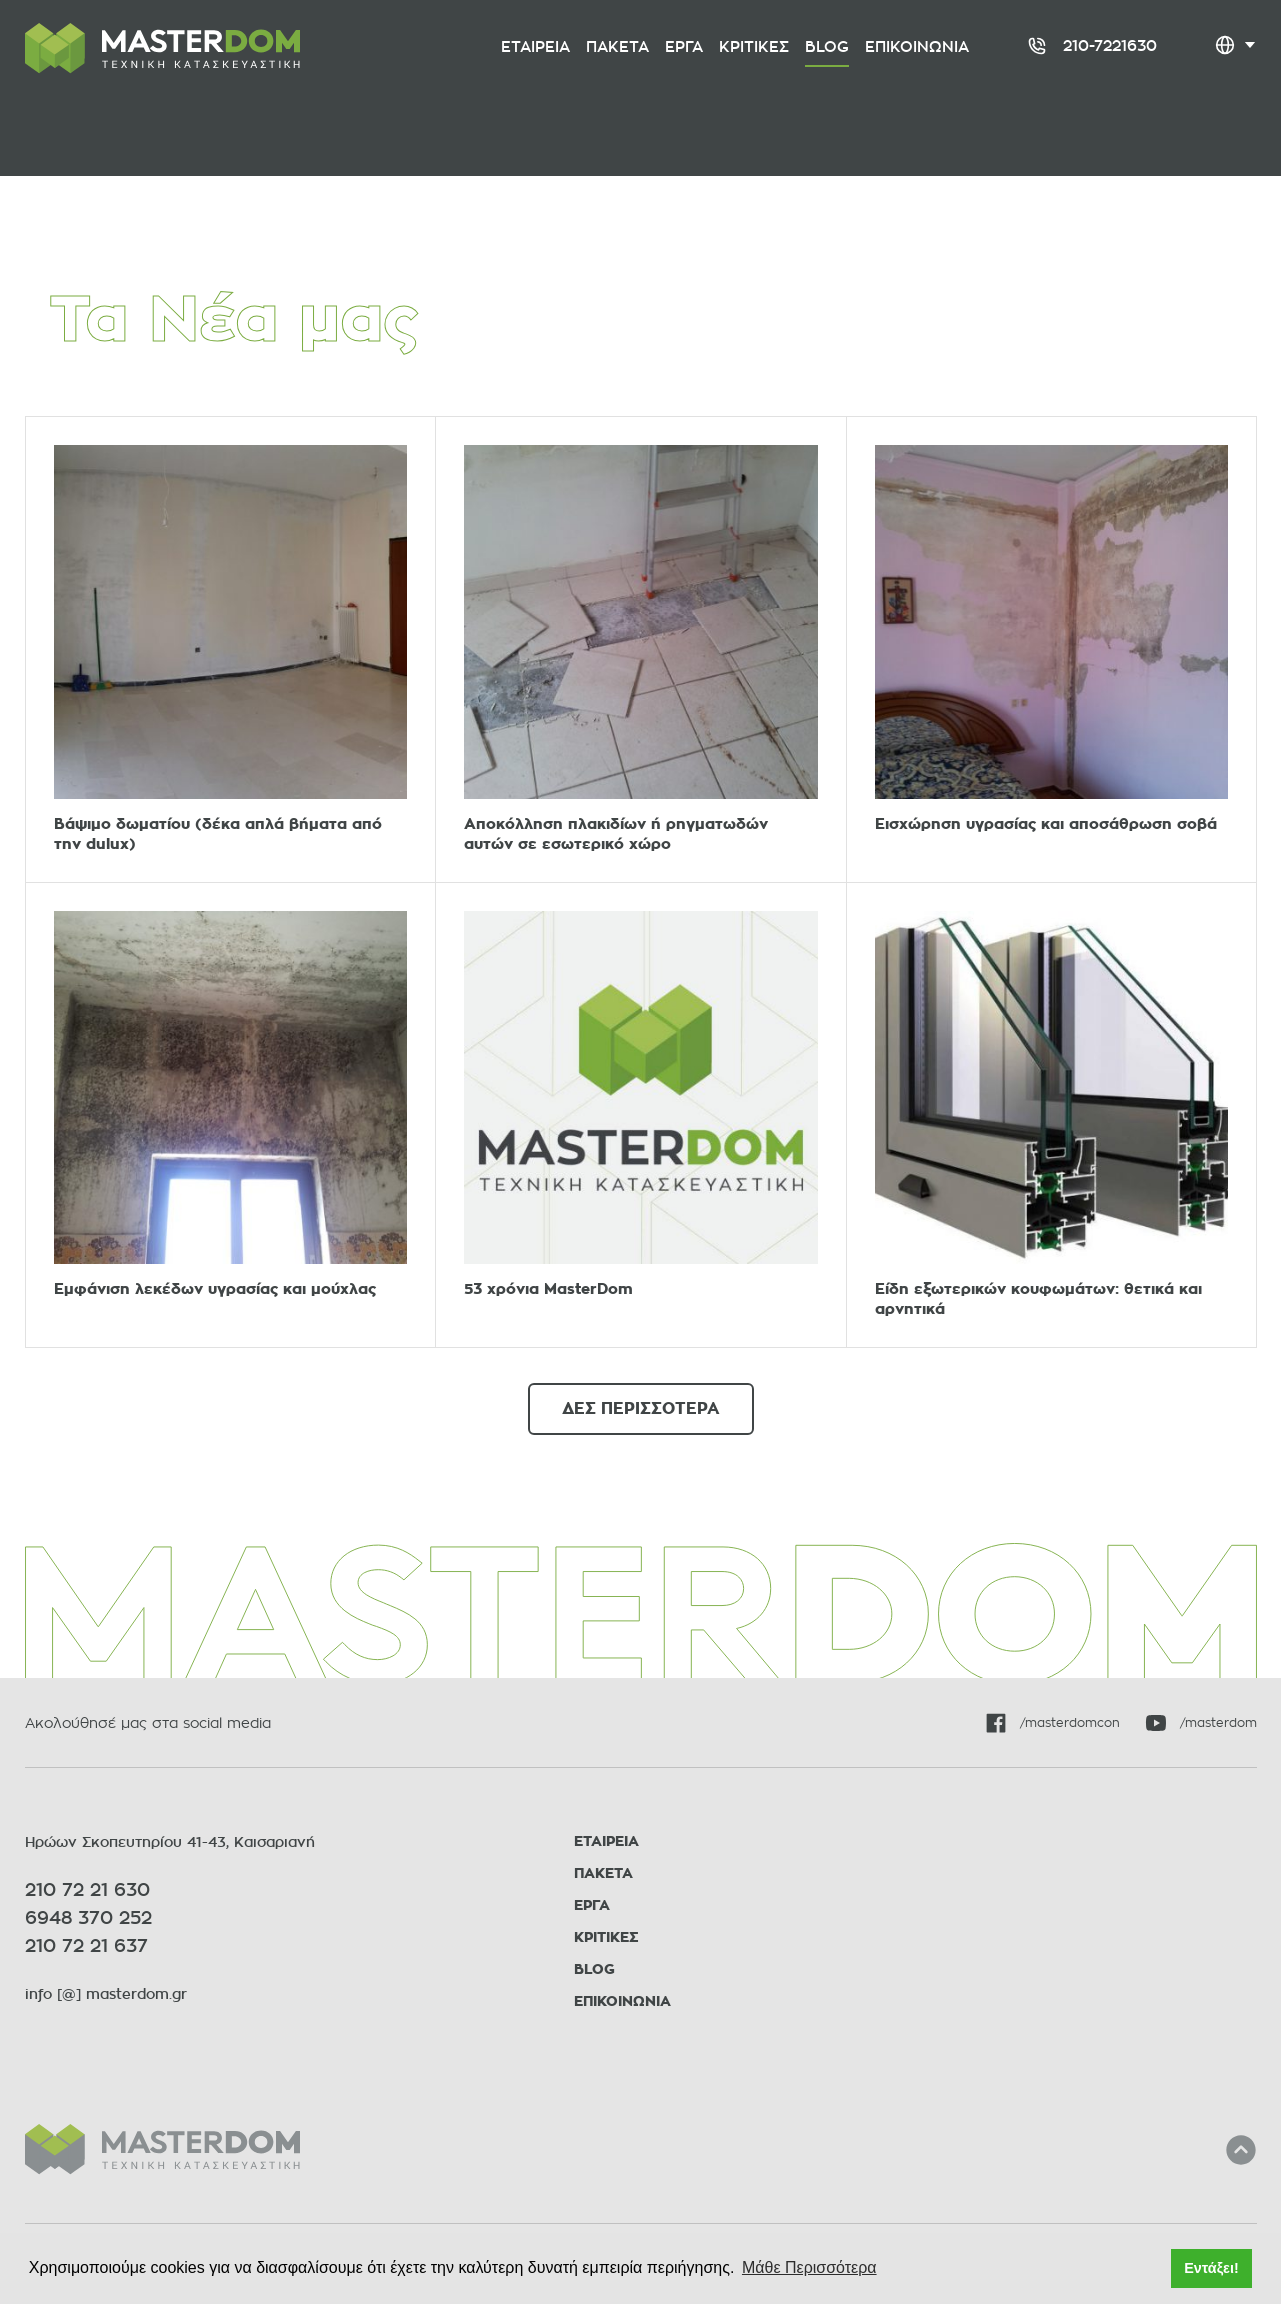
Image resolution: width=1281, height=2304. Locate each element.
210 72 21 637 (86, 1946)
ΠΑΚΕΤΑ (603, 1873)
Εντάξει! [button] (1211, 2268)
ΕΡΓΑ (592, 1905)
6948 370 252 (88, 1918)
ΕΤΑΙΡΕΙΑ (606, 1841)
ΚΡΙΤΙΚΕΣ (606, 1937)
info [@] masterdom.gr (106, 1994)
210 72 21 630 (87, 1890)
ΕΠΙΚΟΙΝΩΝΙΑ (622, 2001)
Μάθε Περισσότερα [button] (809, 2267)
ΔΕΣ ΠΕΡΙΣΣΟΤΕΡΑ (641, 1409)
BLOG (594, 1969)
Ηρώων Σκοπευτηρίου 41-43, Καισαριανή (170, 1842)
